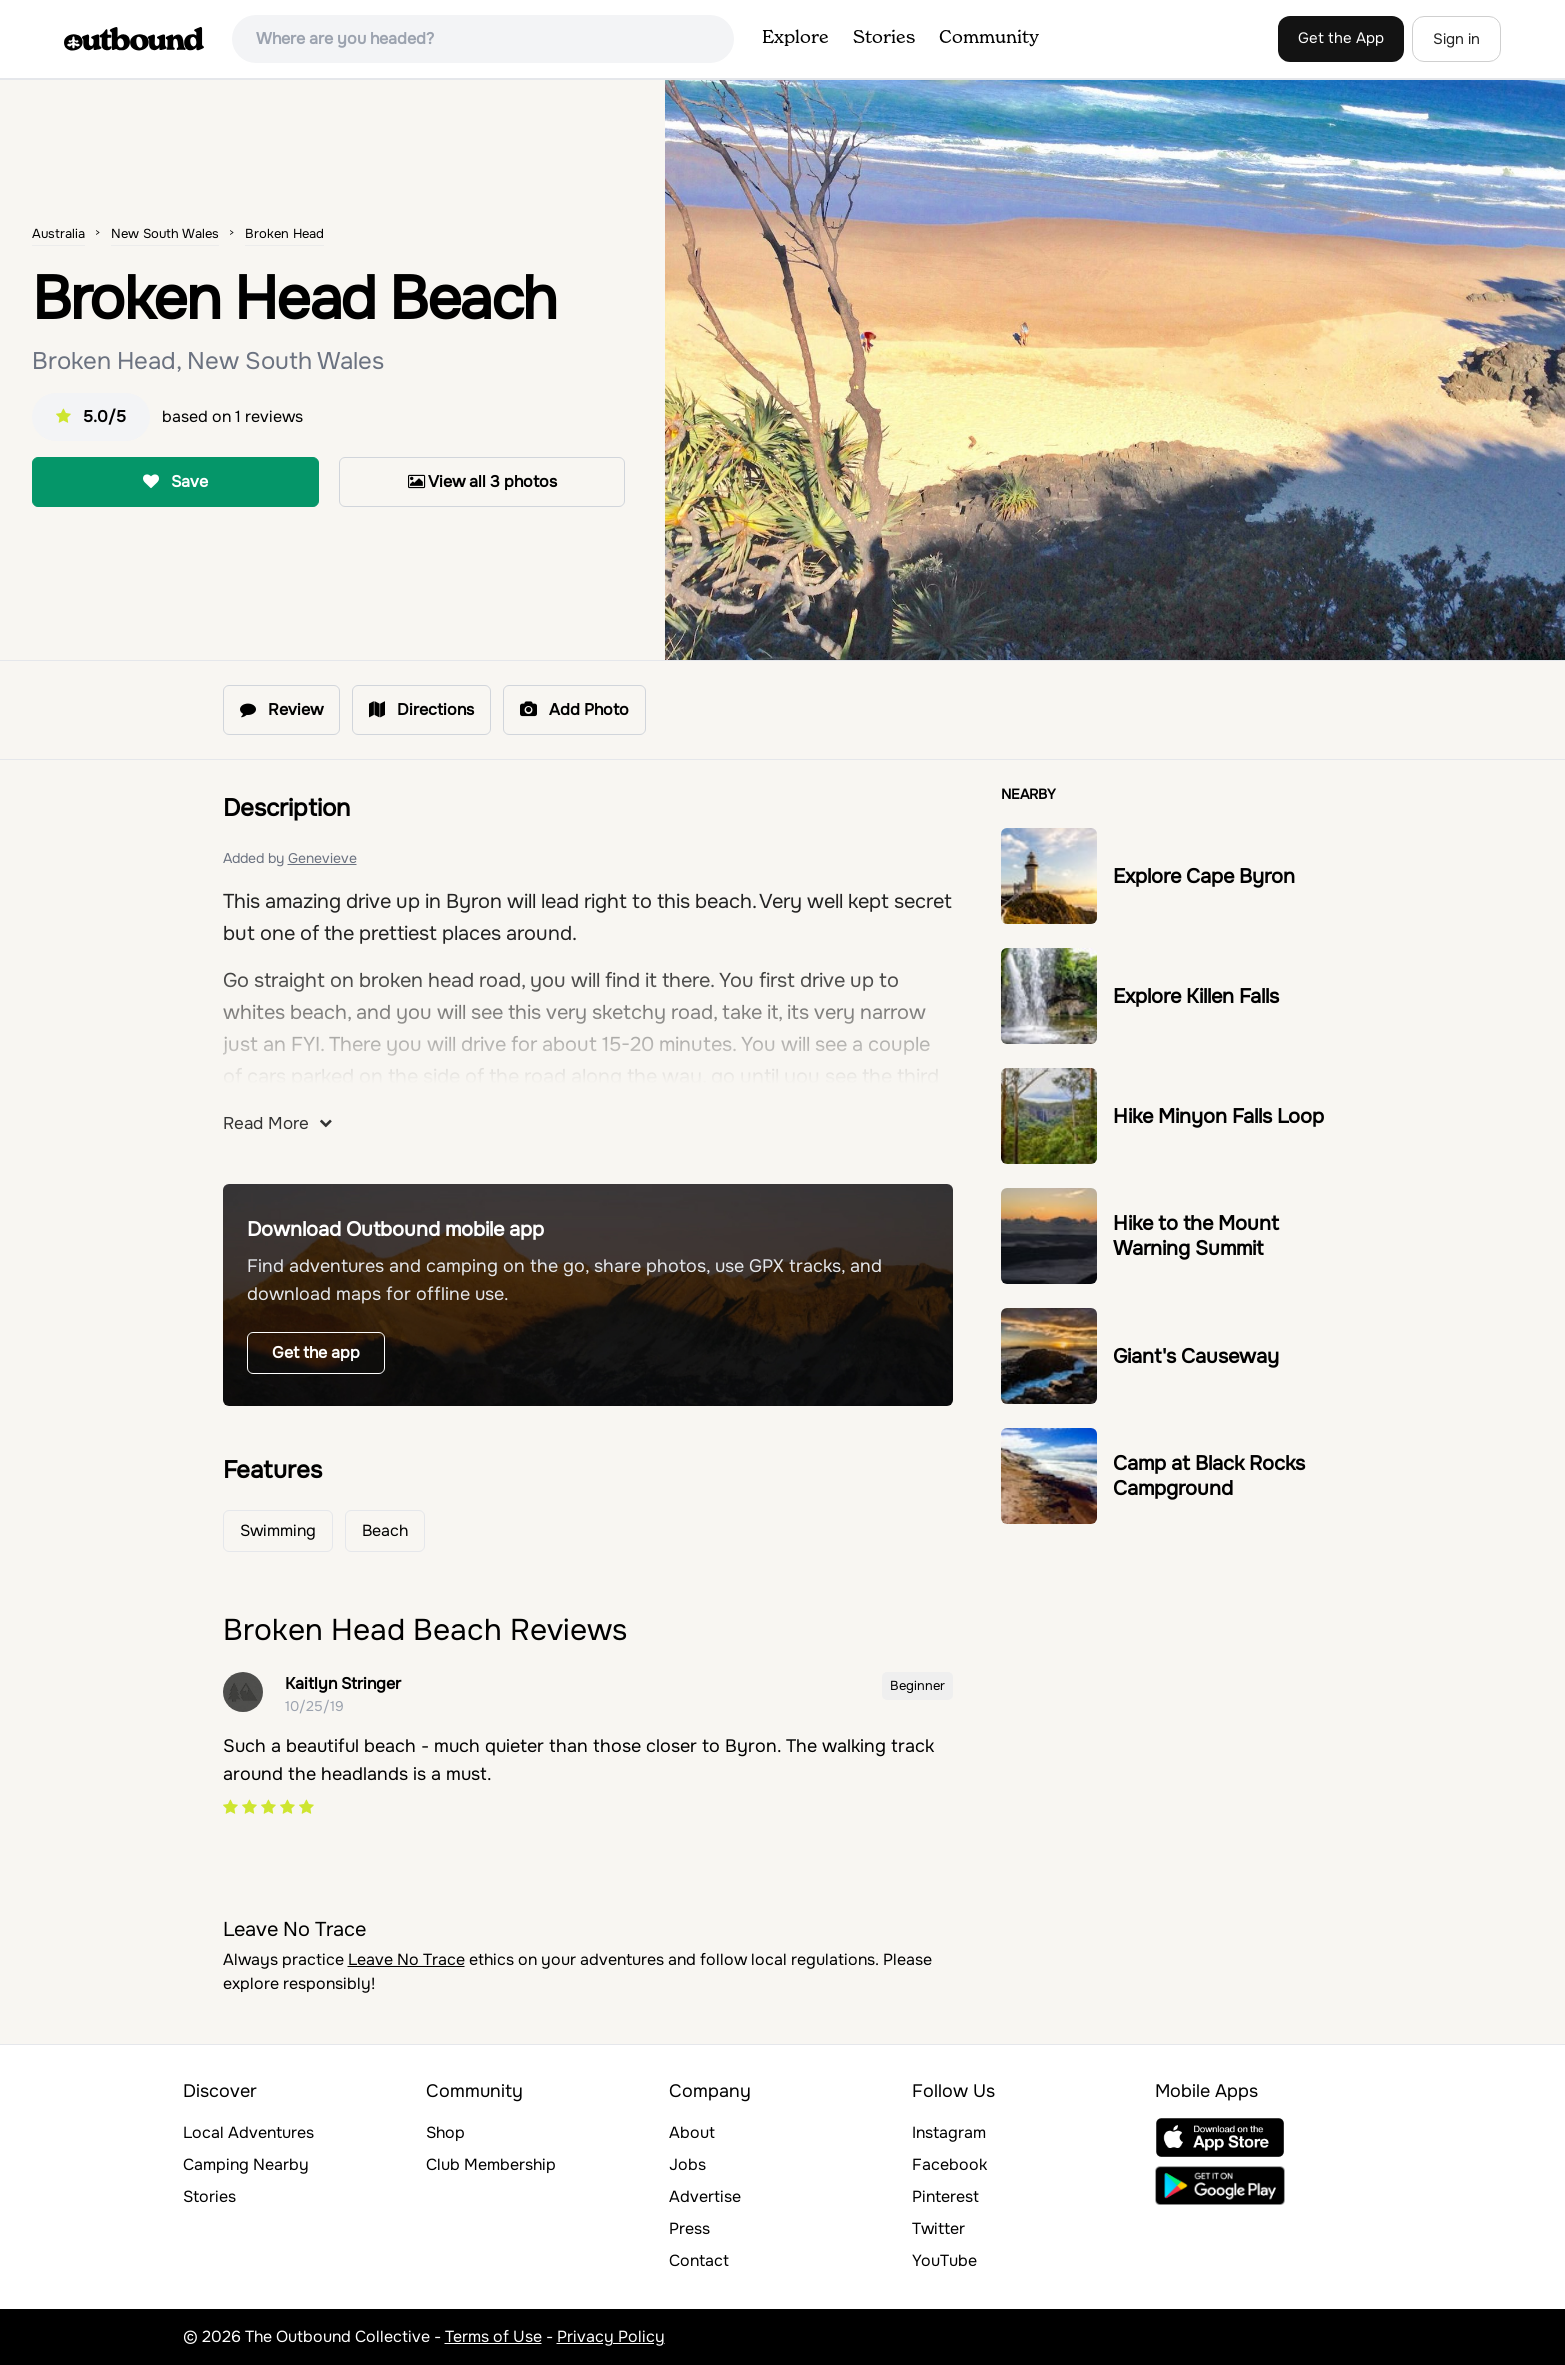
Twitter (938, 2228)
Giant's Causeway (1196, 1356)
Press (689, 2228)
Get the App (1341, 38)
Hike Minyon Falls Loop (1218, 1116)
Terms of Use (493, 2336)
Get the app (316, 1352)
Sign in (1456, 39)
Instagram (949, 2132)
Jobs (687, 2164)
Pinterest (945, 2196)
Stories (884, 38)
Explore (795, 38)
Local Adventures (248, 2132)
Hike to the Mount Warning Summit (1196, 1236)
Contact (699, 2260)
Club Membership (491, 2164)
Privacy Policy (611, 2336)
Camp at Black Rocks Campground (1209, 1476)
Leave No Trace (406, 1959)
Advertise (705, 2196)
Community (989, 38)
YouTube (944, 2260)
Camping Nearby (246, 2164)
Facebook (949, 2164)
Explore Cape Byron (1204, 876)
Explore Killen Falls (1196, 996)
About (692, 2132)
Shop (445, 2132)
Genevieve (322, 858)
